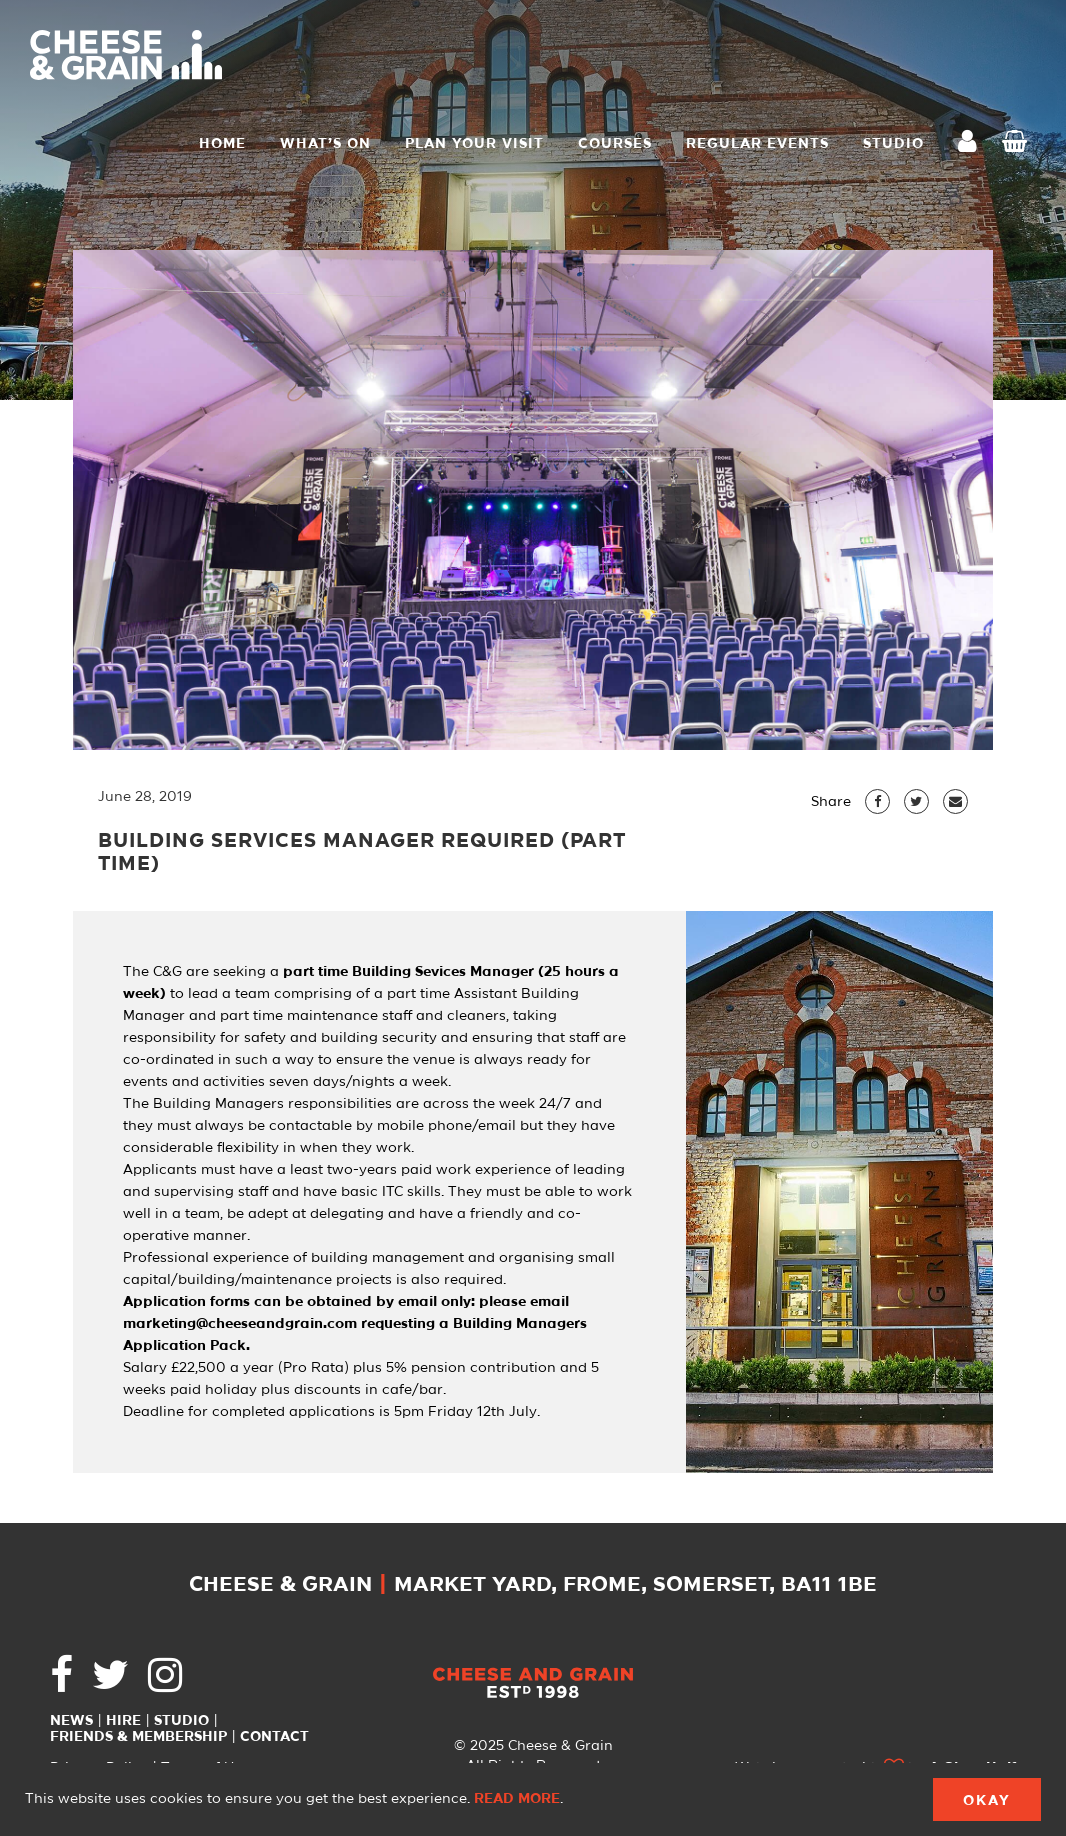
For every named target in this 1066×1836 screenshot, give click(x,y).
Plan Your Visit (474, 144)
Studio (181, 1721)
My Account (973, 143)
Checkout (1019, 144)
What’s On (325, 144)
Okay (987, 1801)
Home (222, 144)
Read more (517, 1799)
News (71, 1721)
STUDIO (893, 144)
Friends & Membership (138, 1737)
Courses (615, 144)
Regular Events (757, 144)
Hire (123, 1721)
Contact (274, 1737)
